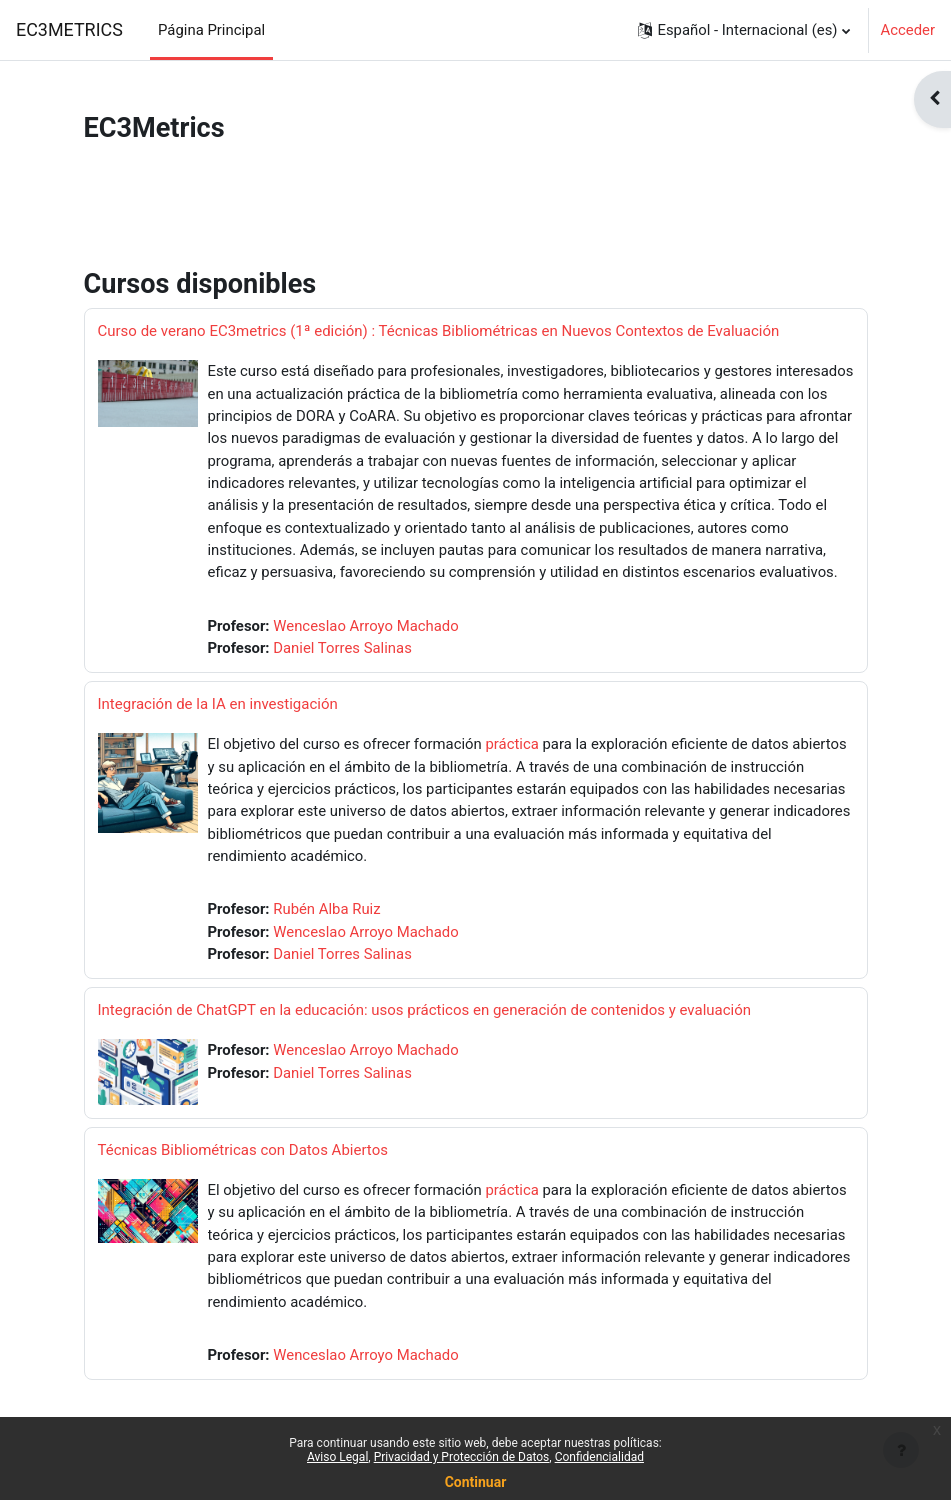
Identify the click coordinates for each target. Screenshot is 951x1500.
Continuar (476, 1482)
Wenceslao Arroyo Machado (365, 626)
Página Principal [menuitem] (211, 30)
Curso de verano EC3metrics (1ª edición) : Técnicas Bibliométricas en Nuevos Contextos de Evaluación (439, 331)
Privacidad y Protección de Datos (462, 1457)
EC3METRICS (69, 29)
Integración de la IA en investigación (218, 704)
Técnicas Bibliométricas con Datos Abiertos (243, 1150)
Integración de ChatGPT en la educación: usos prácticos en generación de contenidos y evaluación (425, 1010)
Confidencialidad (599, 1457)
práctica (511, 744)
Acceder (908, 30)
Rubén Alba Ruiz (326, 909)
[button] (743, 30)
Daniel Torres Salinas (342, 648)
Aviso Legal (337, 1457)
